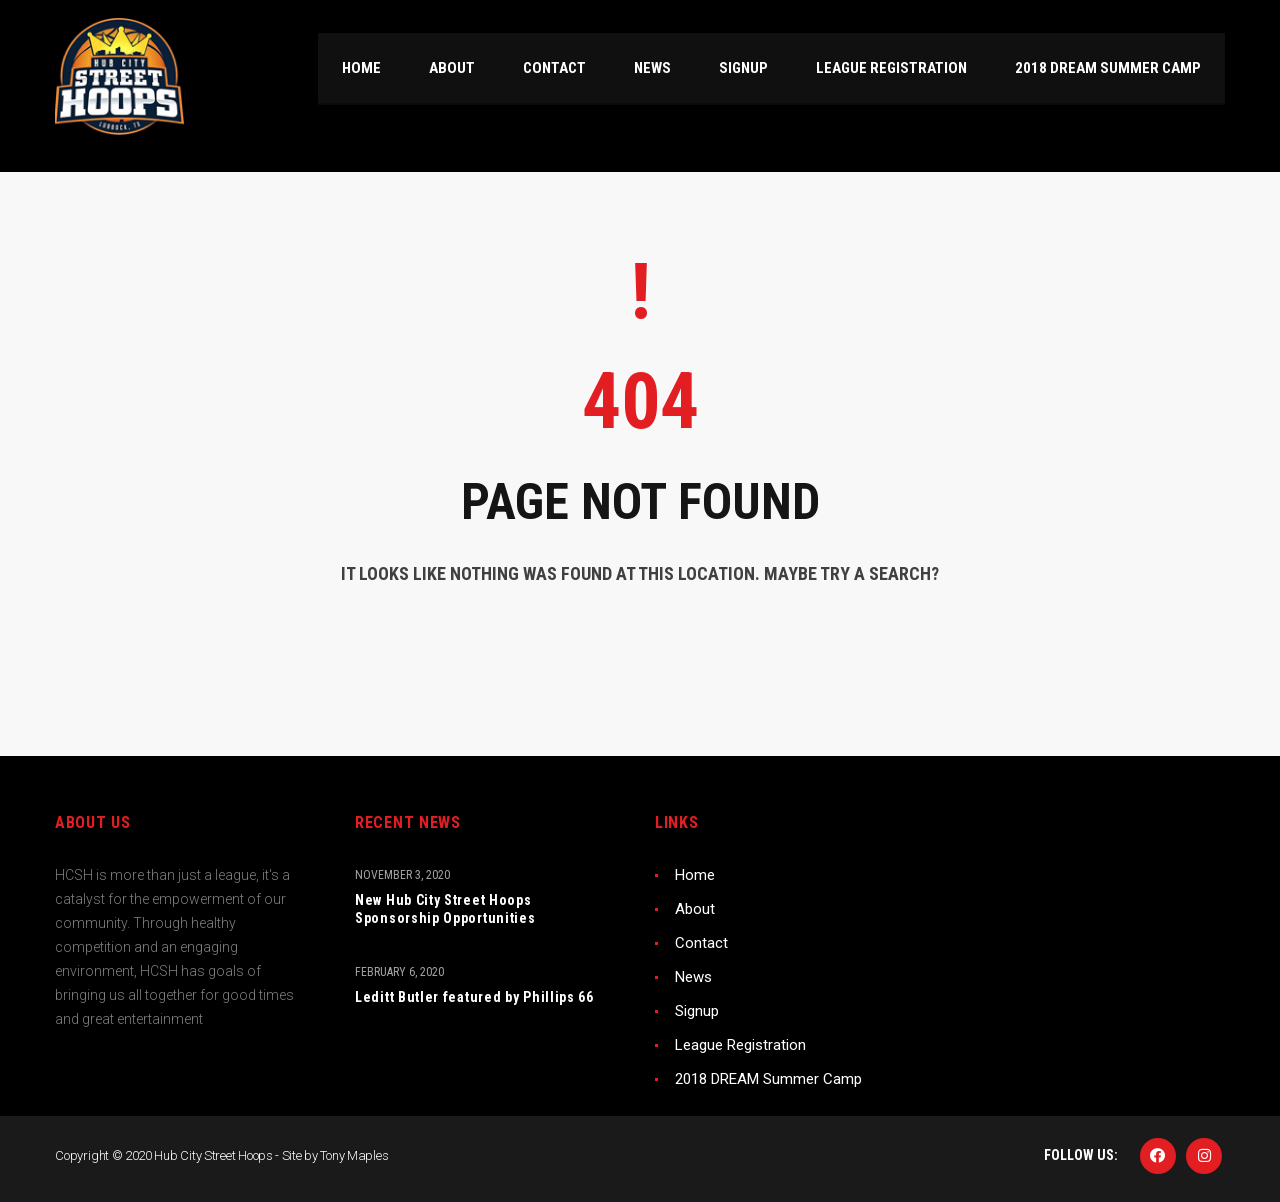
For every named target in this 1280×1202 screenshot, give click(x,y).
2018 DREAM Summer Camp (768, 1079)
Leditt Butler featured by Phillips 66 (474, 997)
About (695, 909)
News (693, 977)
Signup (697, 1011)
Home (695, 875)
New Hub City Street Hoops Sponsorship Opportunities (445, 909)
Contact (701, 943)
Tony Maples (354, 1155)
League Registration (740, 1045)
